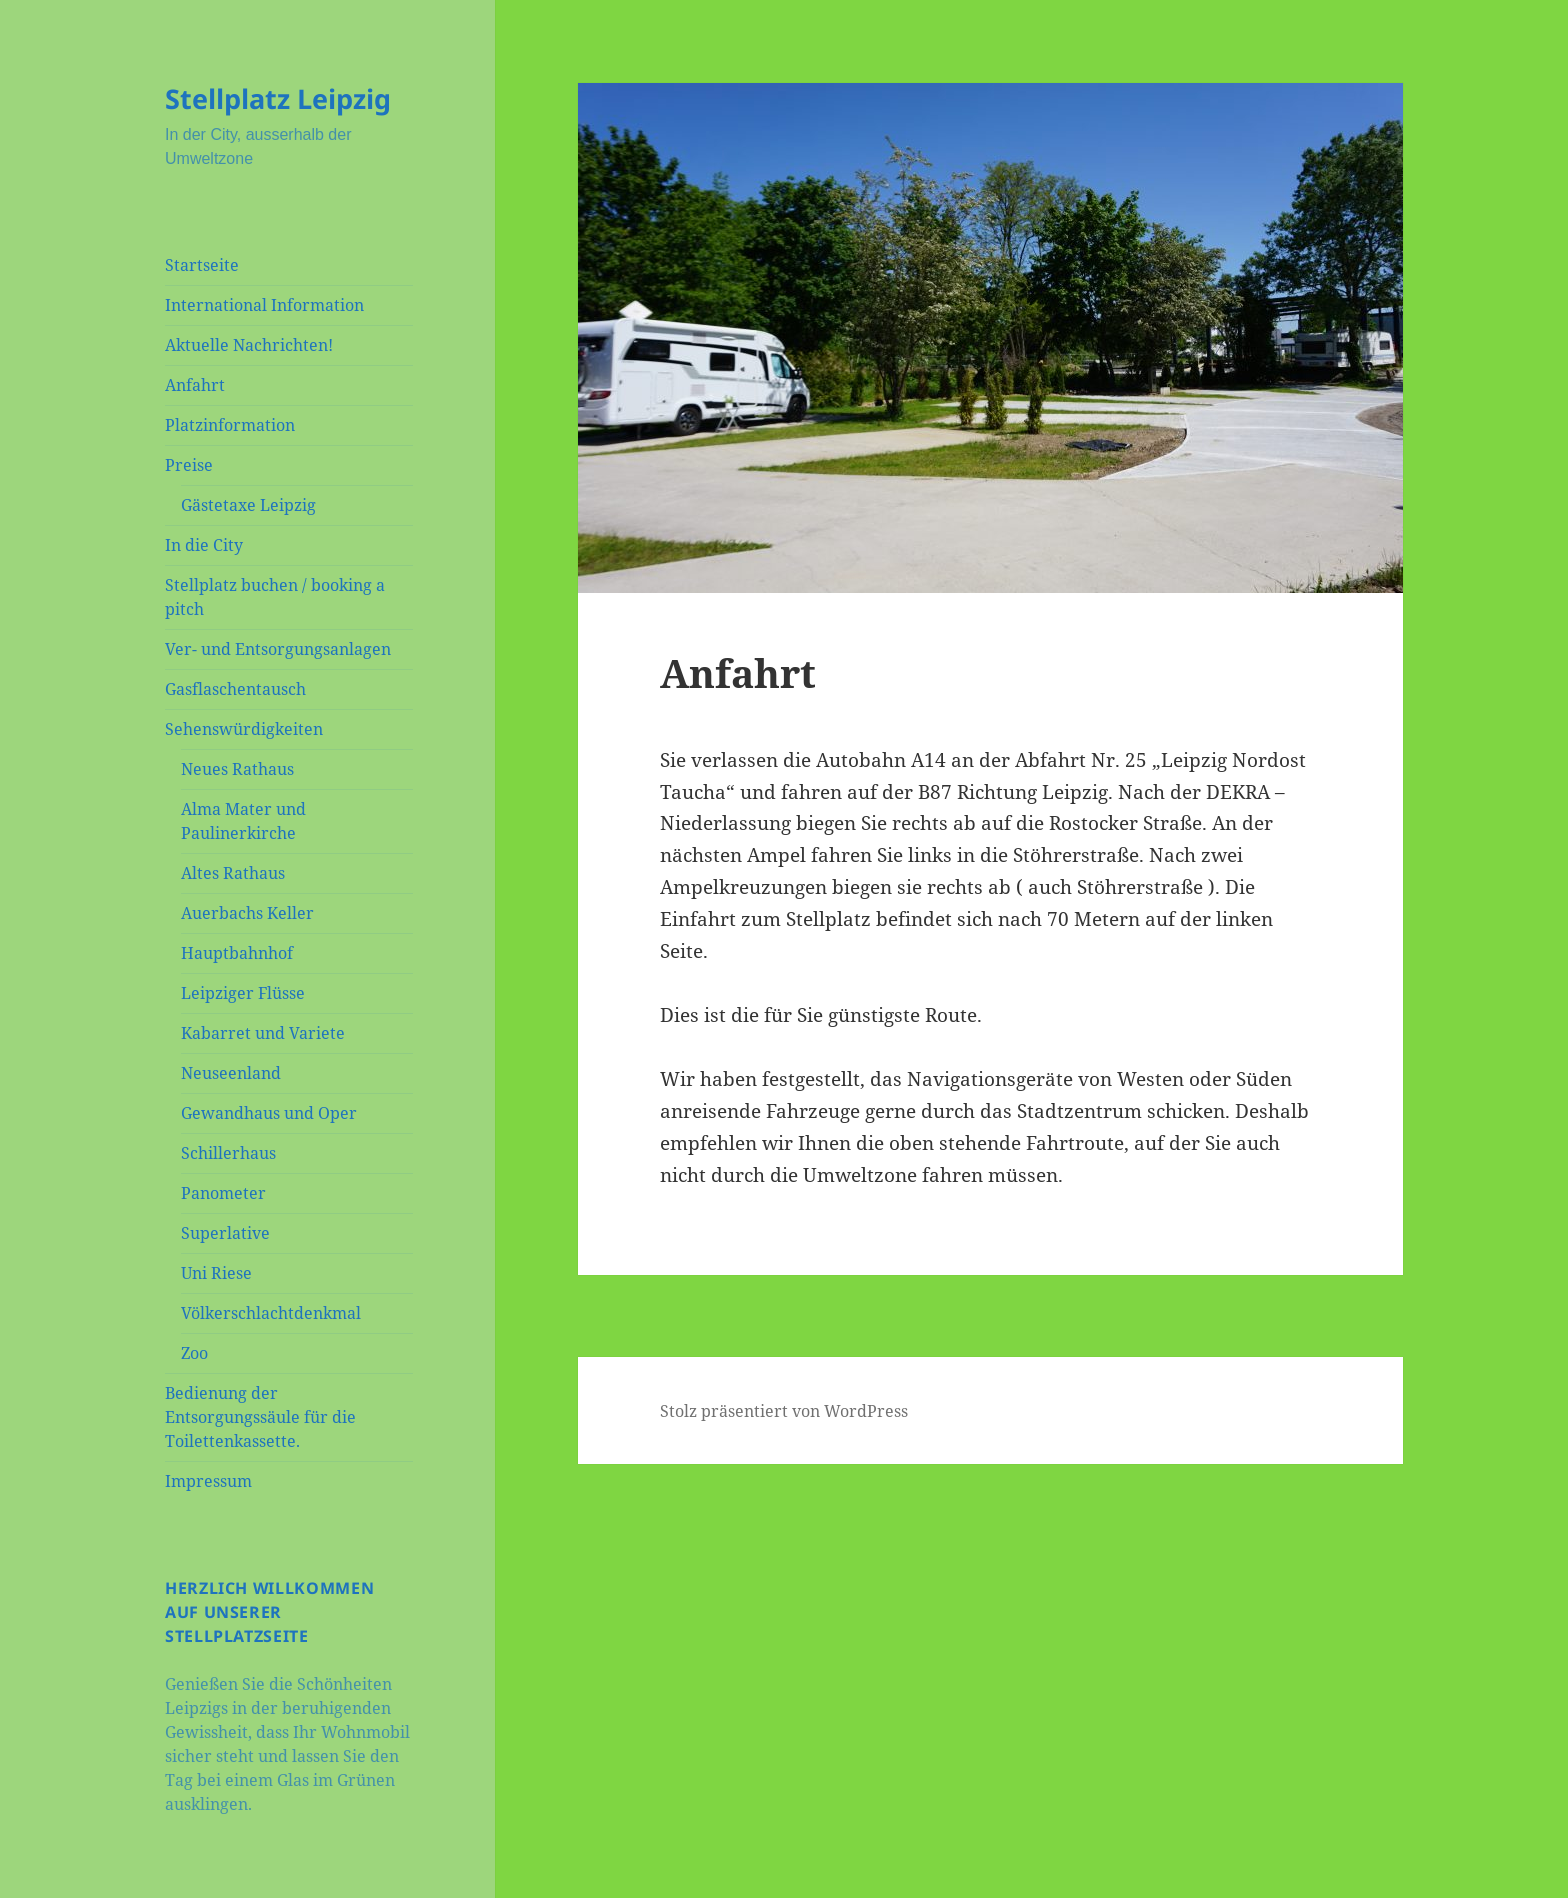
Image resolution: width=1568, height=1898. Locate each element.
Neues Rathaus (237, 769)
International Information (264, 305)
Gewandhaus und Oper (269, 1113)
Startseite (202, 265)
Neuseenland (231, 1073)
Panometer (223, 1193)
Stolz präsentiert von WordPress (784, 1411)
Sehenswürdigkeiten (244, 729)
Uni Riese (216, 1273)
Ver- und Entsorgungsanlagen (278, 649)
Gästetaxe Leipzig (248, 505)
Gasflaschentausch (235, 689)
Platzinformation (230, 425)
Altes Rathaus (233, 873)
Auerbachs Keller (247, 913)
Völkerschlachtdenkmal (271, 1313)
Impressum (208, 1481)
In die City (204, 545)
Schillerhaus (228, 1153)
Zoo (194, 1353)
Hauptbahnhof (237, 953)
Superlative (225, 1233)
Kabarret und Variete (263, 1033)
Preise (189, 465)
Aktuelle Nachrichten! (249, 345)
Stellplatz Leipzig (278, 98)
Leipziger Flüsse (243, 993)
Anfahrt (195, 385)
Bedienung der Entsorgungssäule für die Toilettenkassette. (260, 1417)
